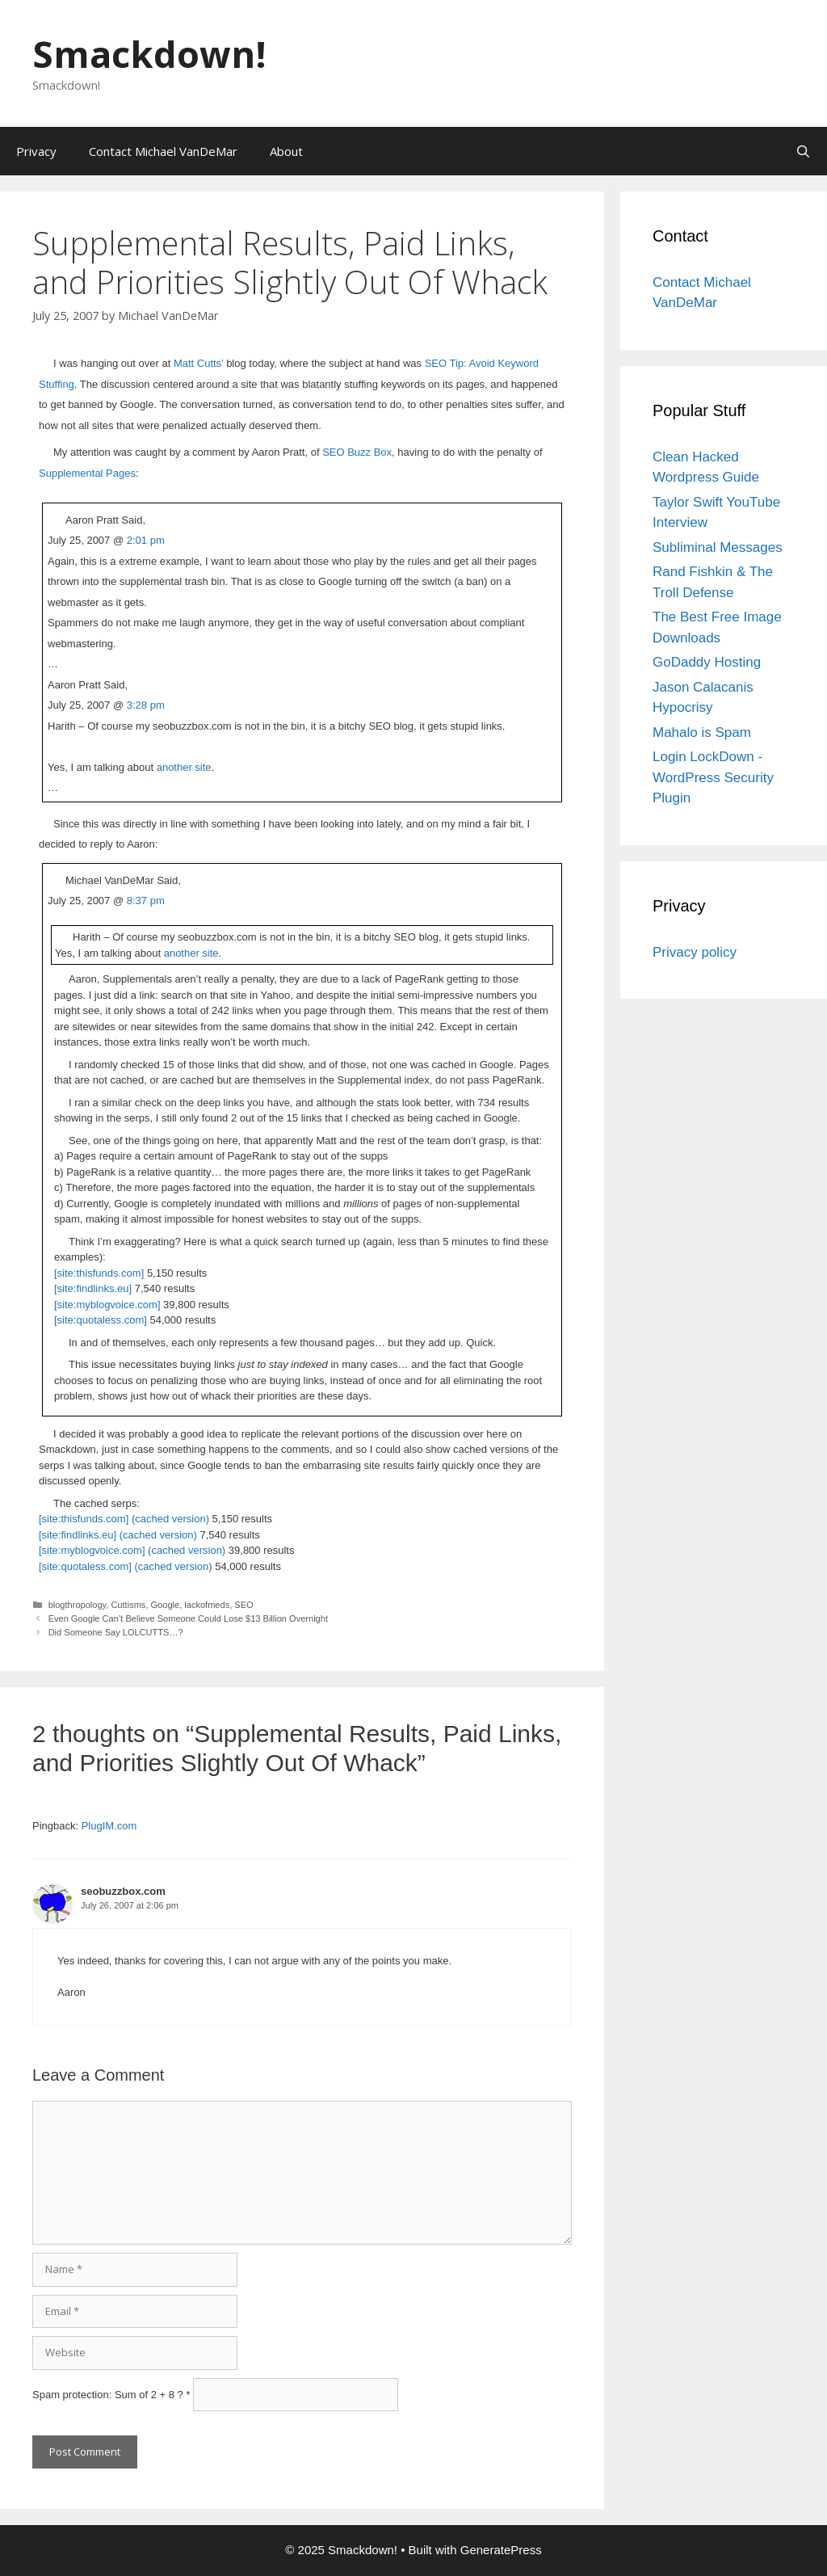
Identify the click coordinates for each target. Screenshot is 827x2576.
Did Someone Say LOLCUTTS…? (115, 1632)
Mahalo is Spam (702, 732)
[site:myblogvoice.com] (107, 1305)
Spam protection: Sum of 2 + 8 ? (107, 2395)
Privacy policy (695, 952)
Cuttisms (128, 1605)
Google (165, 1605)
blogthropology (77, 1605)
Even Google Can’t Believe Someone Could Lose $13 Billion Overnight (188, 1618)
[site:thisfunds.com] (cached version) (124, 1519)
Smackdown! (149, 53)
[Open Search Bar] (803, 151)
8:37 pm (146, 900)
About (286, 151)
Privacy (36, 151)
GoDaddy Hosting (707, 662)
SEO (243, 1605)
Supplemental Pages (87, 473)
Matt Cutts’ (199, 363)
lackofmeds (206, 1605)
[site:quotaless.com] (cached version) (125, 1566)
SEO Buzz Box (357, 452)
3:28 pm (146, 705)
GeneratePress (501, 2550)
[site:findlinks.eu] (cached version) (118, 1535)
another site (184, 767)
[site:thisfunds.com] (99, 1273)
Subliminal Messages (718, 547)
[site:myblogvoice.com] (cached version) (132, 1550)
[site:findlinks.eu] (93, 1288)
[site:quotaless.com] (100, 1320)
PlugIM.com (109, 1826)
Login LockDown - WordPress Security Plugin (713, 777)
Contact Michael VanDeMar (163, 151)
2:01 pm (146, 540)
